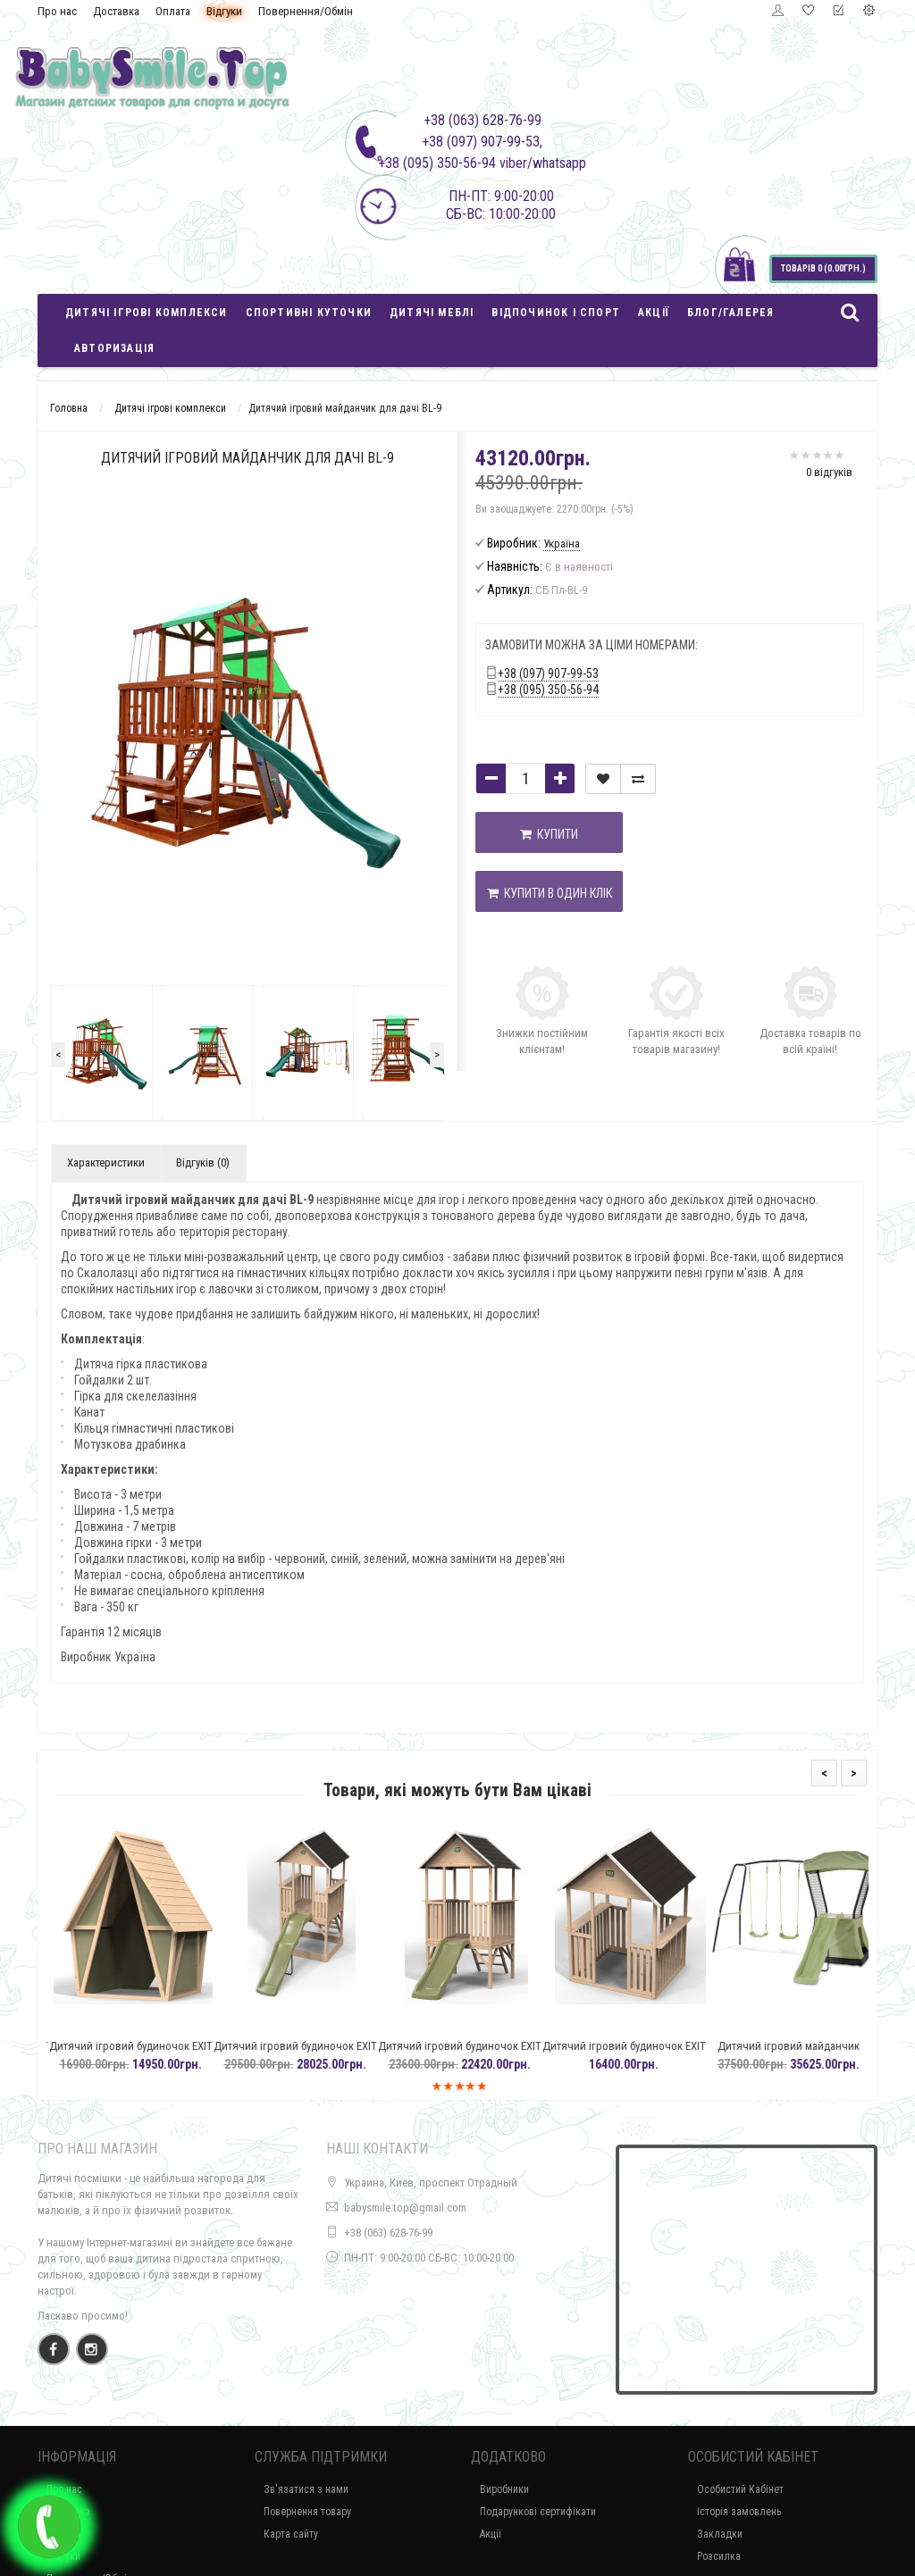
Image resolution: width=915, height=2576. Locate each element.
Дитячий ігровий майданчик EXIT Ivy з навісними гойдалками (811, 2054)
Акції (653, 312)
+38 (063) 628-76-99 (388, 2232)
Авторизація (114, 348)
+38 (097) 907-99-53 (548, 673)
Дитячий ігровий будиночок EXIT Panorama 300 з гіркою (482, 2054)
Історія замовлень (739, 2511)
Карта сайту (291, 2534)
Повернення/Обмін (305, 11)
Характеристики (106, 1162)
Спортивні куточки (309, 312)
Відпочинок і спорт (555, 312)
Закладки (720, 2534)
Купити (549, 834)
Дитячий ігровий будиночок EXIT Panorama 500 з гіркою (317, 2054)
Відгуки (224, 11)
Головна (69, 408)
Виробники (504, 2489)
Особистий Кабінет (740, 2489)
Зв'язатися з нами (306, 2489)
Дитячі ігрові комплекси (146, 312)
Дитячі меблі (432, 312)
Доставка (116, 11)
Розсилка (719, 2556)
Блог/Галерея (730, 312)
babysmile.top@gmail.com (405, 2207)
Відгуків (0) (203, 1162)
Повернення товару (307, 2511)
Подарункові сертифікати (538, 2511)
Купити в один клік (549, 893)
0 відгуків (829, 472)
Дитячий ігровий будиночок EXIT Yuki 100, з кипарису (153, 2054)
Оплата (172, 11)
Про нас (57, 11)
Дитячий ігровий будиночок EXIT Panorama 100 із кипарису (646, 2054)
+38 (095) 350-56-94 (548, 689)
